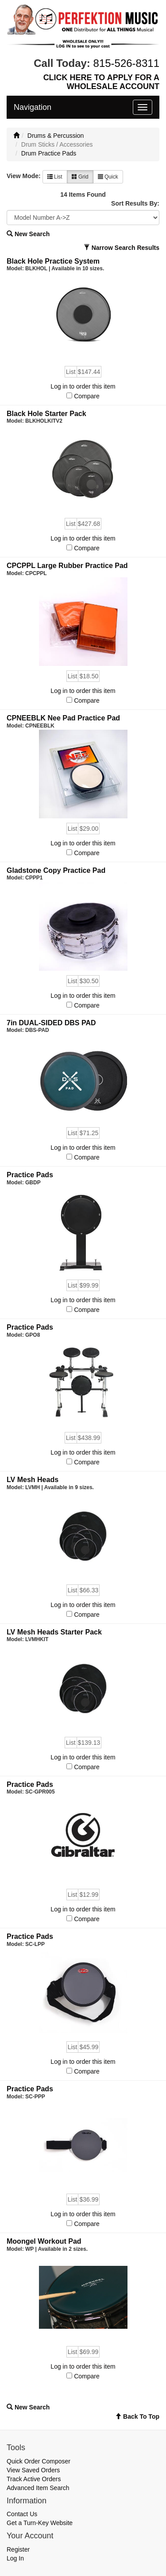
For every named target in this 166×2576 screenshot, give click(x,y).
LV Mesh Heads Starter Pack (54, 1632)
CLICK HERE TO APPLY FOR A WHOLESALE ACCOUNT (101, 82)
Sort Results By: (135, 203)
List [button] (54, 177)
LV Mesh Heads (32, 1479)
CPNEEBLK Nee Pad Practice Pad (63, 718)
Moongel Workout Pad (44, 2241)
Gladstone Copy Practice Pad (56, 870)
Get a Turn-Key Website (40, 2522)
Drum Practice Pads (48, 153)
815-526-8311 (126, 63)
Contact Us (22, 2514)
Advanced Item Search (38, 2487)
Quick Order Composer (38, 2461)
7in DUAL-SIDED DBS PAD (51, 1023)
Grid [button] (80, 177)
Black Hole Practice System (53, 261)
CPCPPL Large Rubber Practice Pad (67, 565)
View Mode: (24, 175)
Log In (15, 2558)
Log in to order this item (82, 386)
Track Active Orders (34, 2479)
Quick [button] (108, 177)
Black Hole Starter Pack (46, 413)
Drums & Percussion (55, 135)
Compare (87, 396)
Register (18, 2549)
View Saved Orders (33, 2470)
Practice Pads (30, 1175)
